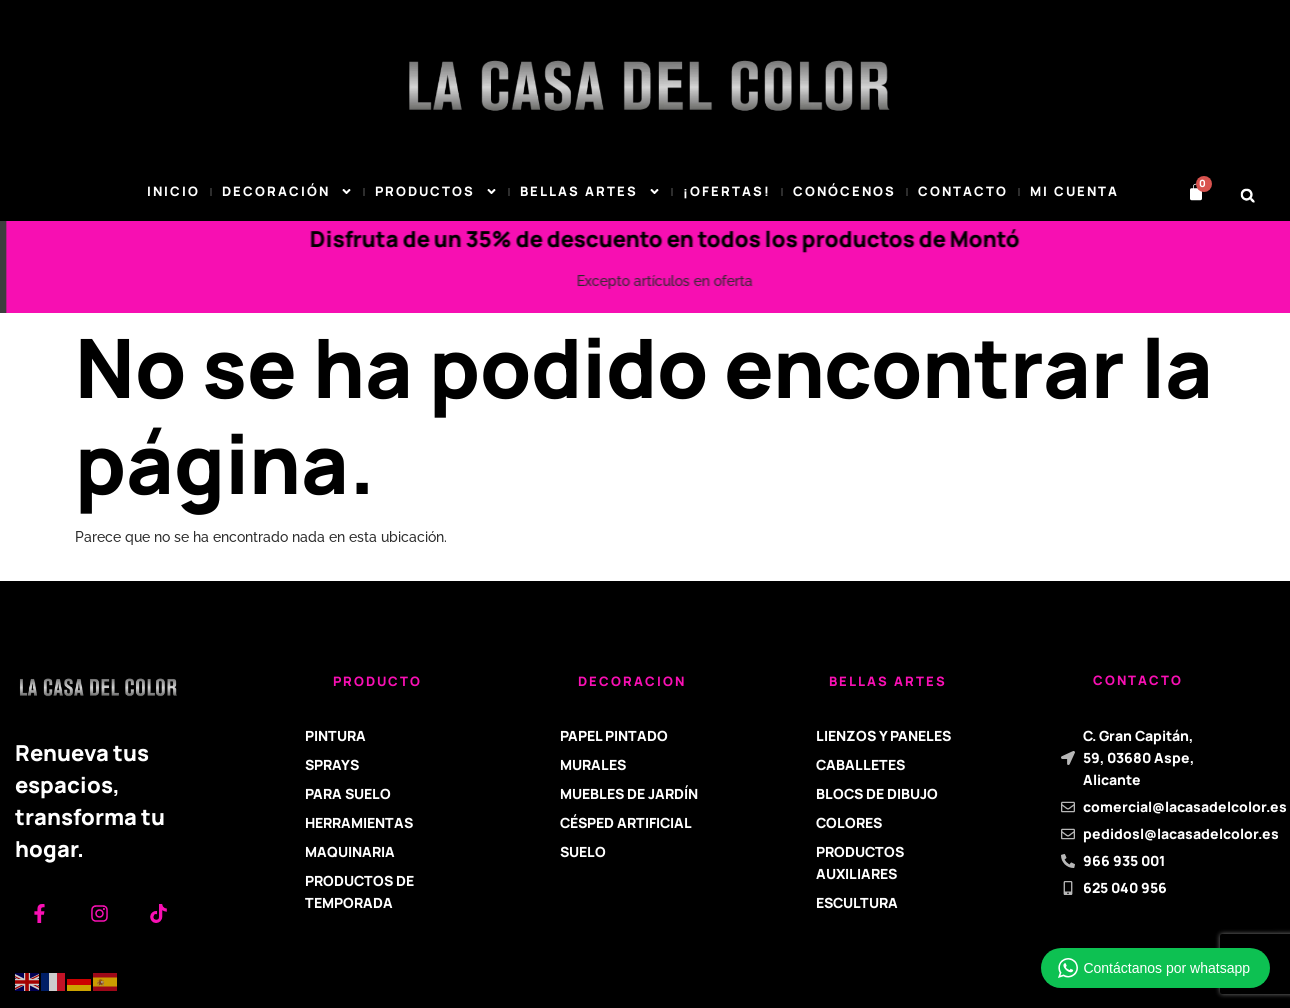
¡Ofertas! (727, 191)
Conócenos (844, 191)
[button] (1247, 195)
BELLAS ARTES (590, 192)
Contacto (963, 191)
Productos (436, 192)
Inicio (173, 191)
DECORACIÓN (287, 192)
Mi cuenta (1074, 191)
